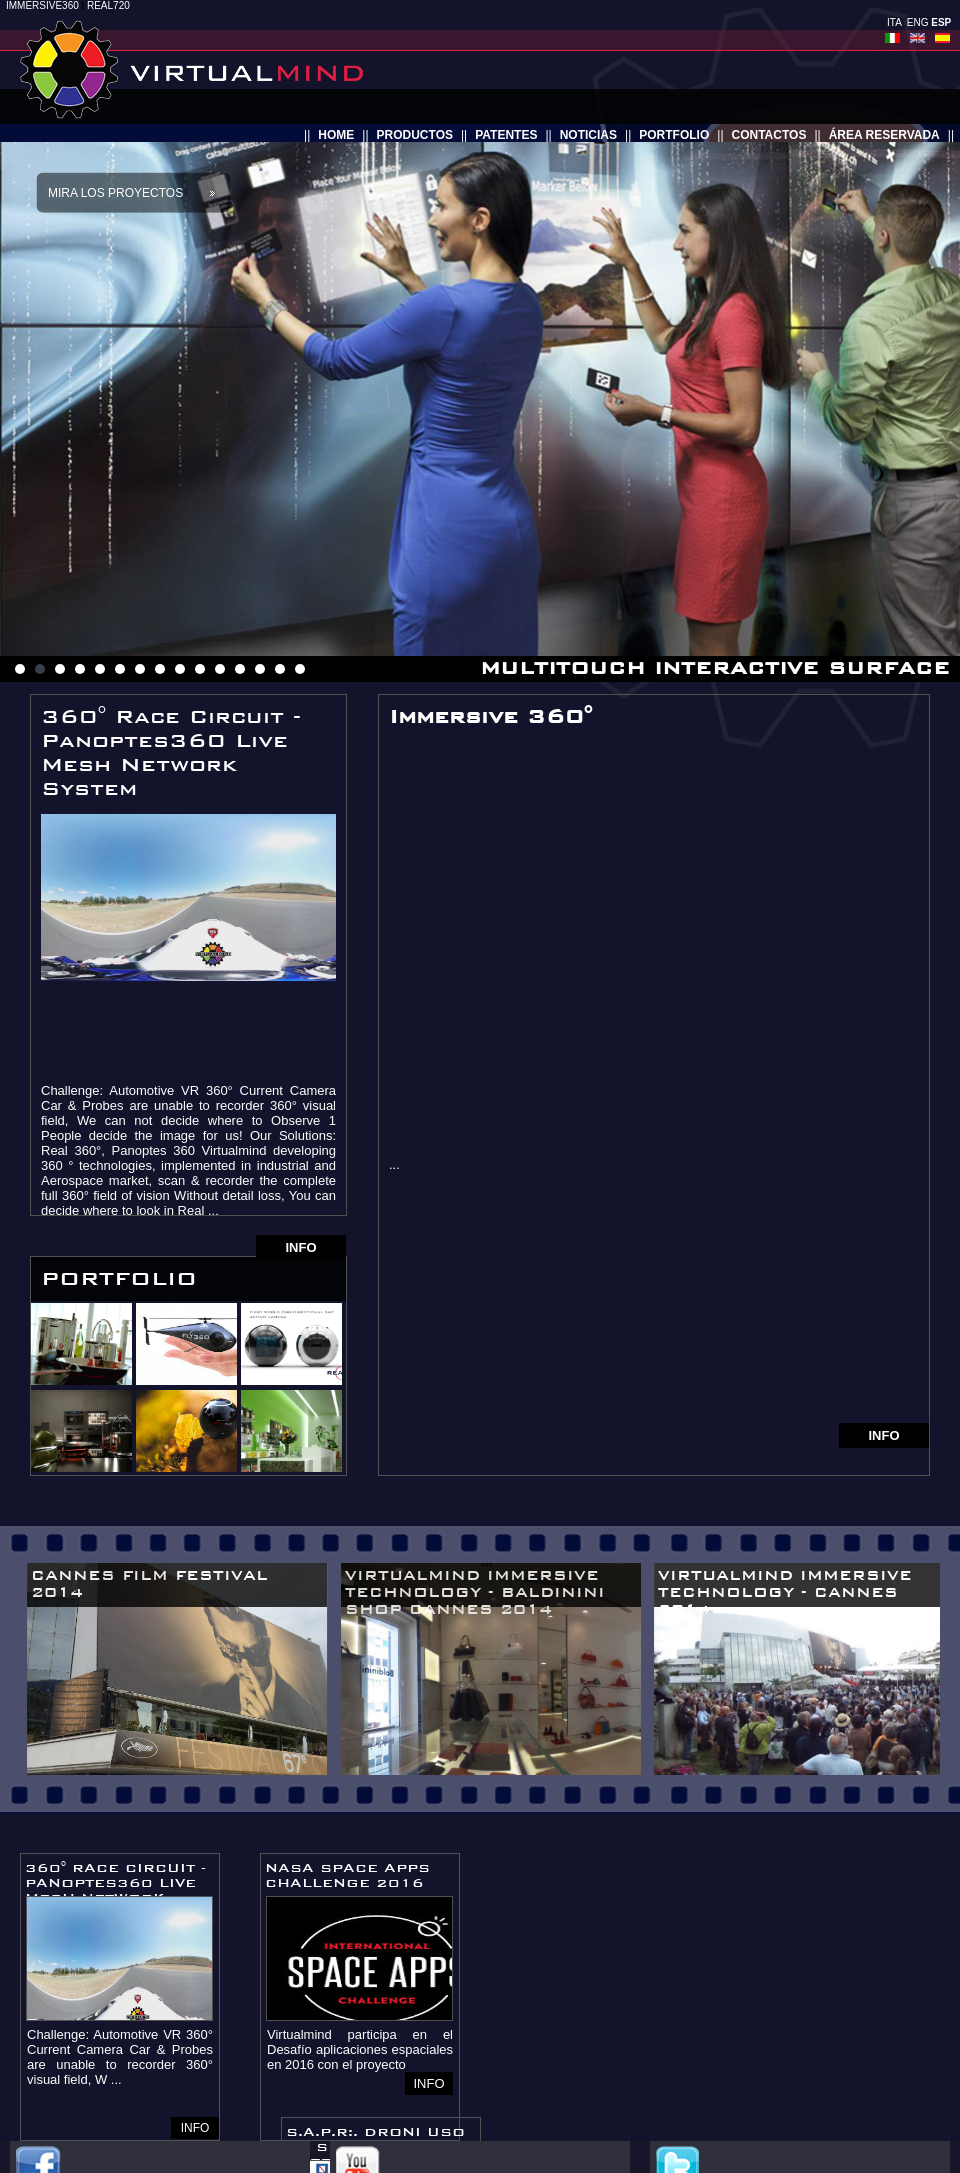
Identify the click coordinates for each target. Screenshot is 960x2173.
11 (220, 669)
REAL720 (108, 5)
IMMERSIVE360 (42, 5)
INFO (300, 1247)
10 (200, 669)
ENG (918, 22)
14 (280, 669)
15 (300, 669)
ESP (941, 22)
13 (260, 669)
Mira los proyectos (115, 193)
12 (240, 669)
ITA (894, 22)
